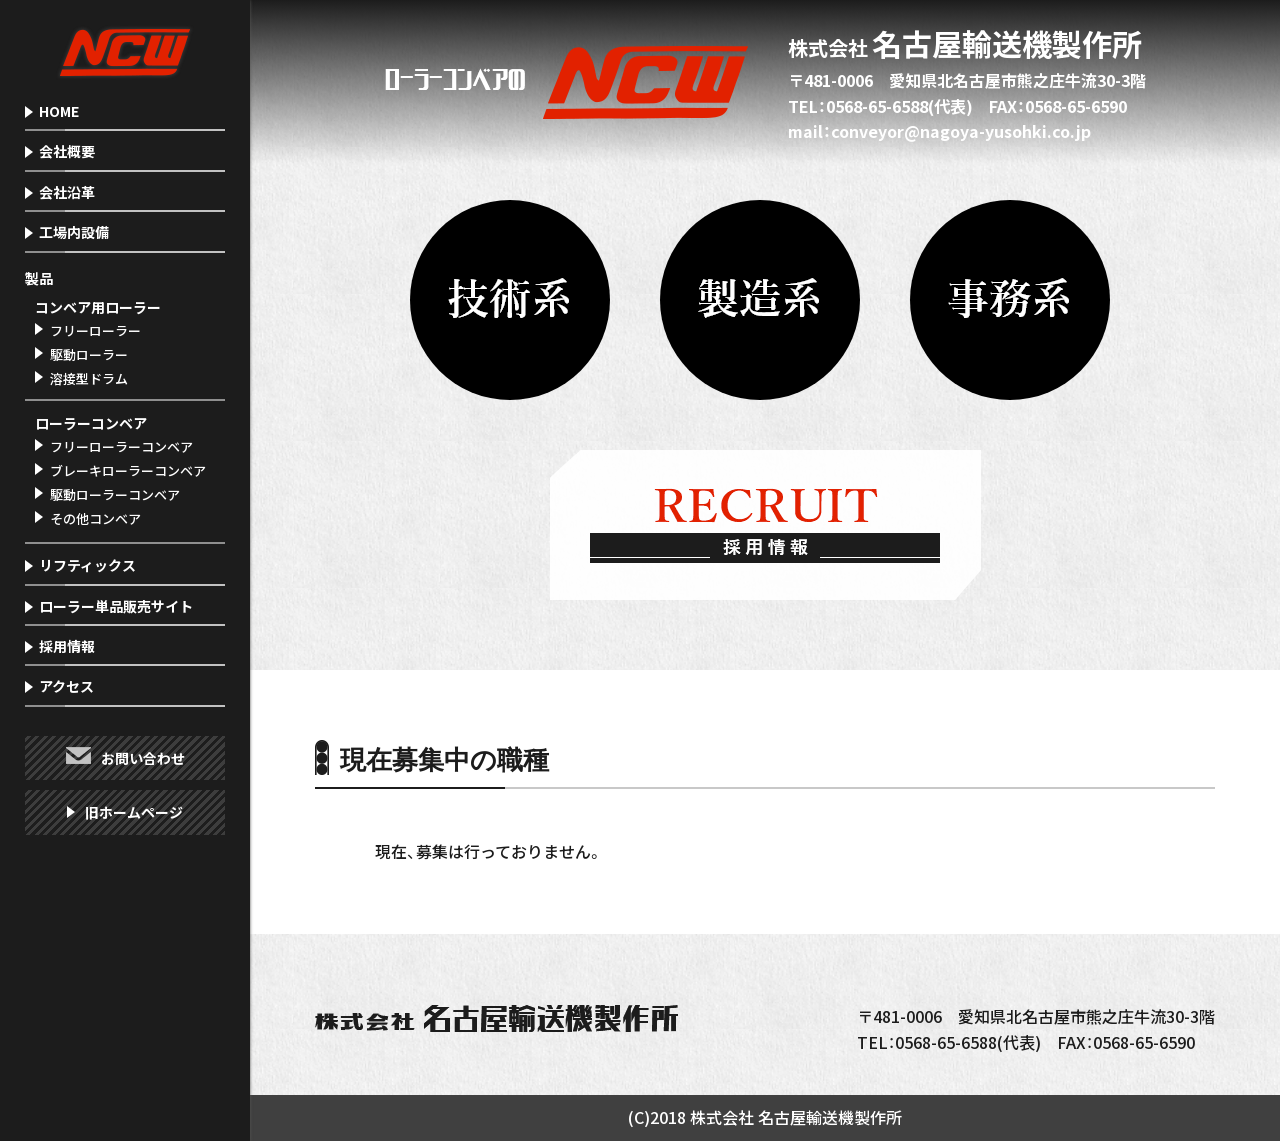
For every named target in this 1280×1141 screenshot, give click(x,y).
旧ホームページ (134, 812)
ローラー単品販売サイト (116, 606)
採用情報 (67, 646)
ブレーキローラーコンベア (128, 470)
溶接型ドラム (89, 378)
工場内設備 (74, 232)
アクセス (66, 686)
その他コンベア (95, 518)
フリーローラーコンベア (121, 446)
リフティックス (87, 565)
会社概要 (67, 151)
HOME (59, 111)
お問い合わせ (143, 758)
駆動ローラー (89, 354)
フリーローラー (95, 330)
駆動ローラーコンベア (115, 494)
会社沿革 (67, 192)
